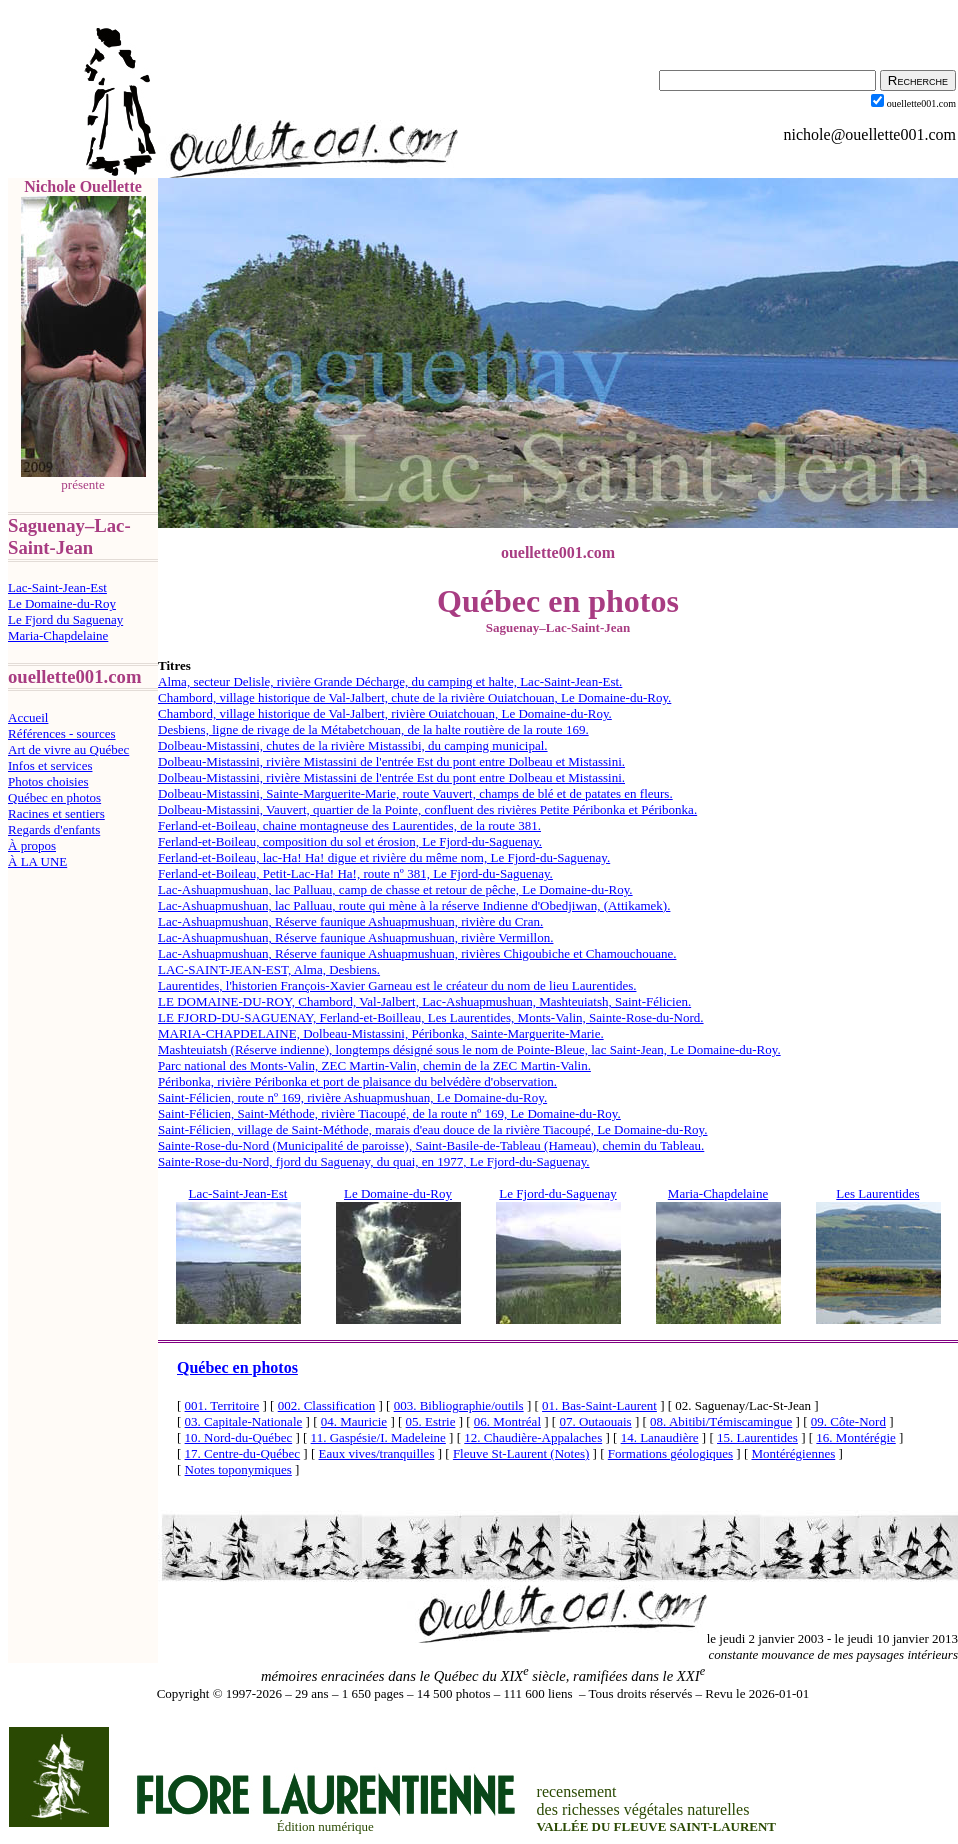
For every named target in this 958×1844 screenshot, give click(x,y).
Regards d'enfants (54, 829)
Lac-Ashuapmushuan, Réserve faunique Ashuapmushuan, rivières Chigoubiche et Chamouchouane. (417, 953)
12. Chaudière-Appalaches (533, 1437)
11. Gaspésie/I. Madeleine (378, 1437)
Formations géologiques (670, 1453)
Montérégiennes (794, 1453)
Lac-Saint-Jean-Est (57, 587)
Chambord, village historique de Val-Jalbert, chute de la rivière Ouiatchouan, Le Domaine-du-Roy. (414, 697)
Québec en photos (54, 797)
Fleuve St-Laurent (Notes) (521, 1453)
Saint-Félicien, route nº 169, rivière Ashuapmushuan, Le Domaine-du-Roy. (352, 1097)
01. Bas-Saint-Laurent (599, 1405)
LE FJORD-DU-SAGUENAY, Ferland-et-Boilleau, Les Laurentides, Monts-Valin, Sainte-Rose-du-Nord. (431, 1017)
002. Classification (327, 1405)
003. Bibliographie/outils (459, 1405)
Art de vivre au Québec (68, 749)
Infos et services (50, 765)
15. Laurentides (757, 1437)
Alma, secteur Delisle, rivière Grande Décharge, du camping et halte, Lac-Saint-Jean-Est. (390, 681)
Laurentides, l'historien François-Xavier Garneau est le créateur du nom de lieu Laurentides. (397, 985)
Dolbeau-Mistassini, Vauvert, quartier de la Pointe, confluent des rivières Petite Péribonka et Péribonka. (427, 809)
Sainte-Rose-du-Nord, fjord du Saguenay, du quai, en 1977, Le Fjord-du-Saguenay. (374, 1161)
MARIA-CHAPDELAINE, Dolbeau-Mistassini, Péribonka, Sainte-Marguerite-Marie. (381, 1033)
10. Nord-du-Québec (239, 1437)
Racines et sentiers (56, 813)
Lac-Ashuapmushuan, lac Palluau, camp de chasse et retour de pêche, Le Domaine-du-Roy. (395, 889)
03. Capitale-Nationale (244, 1421)
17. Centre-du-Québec (243, 1453)
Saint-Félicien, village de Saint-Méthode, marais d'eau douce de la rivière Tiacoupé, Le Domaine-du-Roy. (433, 1129)
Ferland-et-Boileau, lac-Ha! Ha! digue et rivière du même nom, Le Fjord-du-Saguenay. (384, 857)
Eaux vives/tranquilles (377, 1453)
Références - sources (62, 733)
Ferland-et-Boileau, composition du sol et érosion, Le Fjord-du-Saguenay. (350, 841)
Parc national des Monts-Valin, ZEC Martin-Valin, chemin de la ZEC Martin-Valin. (374, 1065)
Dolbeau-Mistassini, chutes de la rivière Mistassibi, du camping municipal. (353, 745)
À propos (32, 845)
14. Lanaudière (660, 1437)
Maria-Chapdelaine (58, 635)
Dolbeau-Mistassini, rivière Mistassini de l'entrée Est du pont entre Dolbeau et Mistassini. (391, 761)
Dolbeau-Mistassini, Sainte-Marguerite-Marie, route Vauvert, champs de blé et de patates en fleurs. (415, 793)
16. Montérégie (855, 1437)
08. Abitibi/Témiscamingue (721, 1421)
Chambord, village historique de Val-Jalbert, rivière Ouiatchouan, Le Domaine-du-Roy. (385, 713)
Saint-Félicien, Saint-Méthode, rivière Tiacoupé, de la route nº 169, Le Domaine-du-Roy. (389, 1113)
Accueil (28, 717)
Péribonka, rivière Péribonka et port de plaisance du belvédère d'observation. (357, 1081)
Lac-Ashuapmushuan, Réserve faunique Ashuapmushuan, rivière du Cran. (350, 921)
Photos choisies (48, 781)
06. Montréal (507, 1421)
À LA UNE (37, 861)
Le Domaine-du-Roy (62, 603)
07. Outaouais (595, 1421)
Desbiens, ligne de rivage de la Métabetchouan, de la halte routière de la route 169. (373, 729)
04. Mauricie (354, 1421)
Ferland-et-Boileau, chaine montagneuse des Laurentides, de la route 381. (349, 825)
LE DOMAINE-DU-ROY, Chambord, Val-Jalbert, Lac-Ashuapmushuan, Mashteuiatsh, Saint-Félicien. (424, 1001)
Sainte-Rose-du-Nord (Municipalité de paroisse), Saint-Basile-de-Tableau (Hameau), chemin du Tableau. (431, 1145)
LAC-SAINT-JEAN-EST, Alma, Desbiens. (269, 969)
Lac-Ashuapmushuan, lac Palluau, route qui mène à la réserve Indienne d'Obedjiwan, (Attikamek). (414, 905)
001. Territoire (222, 1405)
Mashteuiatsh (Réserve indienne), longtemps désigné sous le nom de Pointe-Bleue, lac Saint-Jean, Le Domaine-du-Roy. (469, 1049)
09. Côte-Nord (848, 1421)
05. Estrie (431, 1421)
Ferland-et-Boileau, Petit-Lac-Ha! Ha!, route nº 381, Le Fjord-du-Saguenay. (355, 873)
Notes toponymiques (238, 1469)
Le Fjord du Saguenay (65, 619)
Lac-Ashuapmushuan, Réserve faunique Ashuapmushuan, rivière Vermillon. (355, 937)
